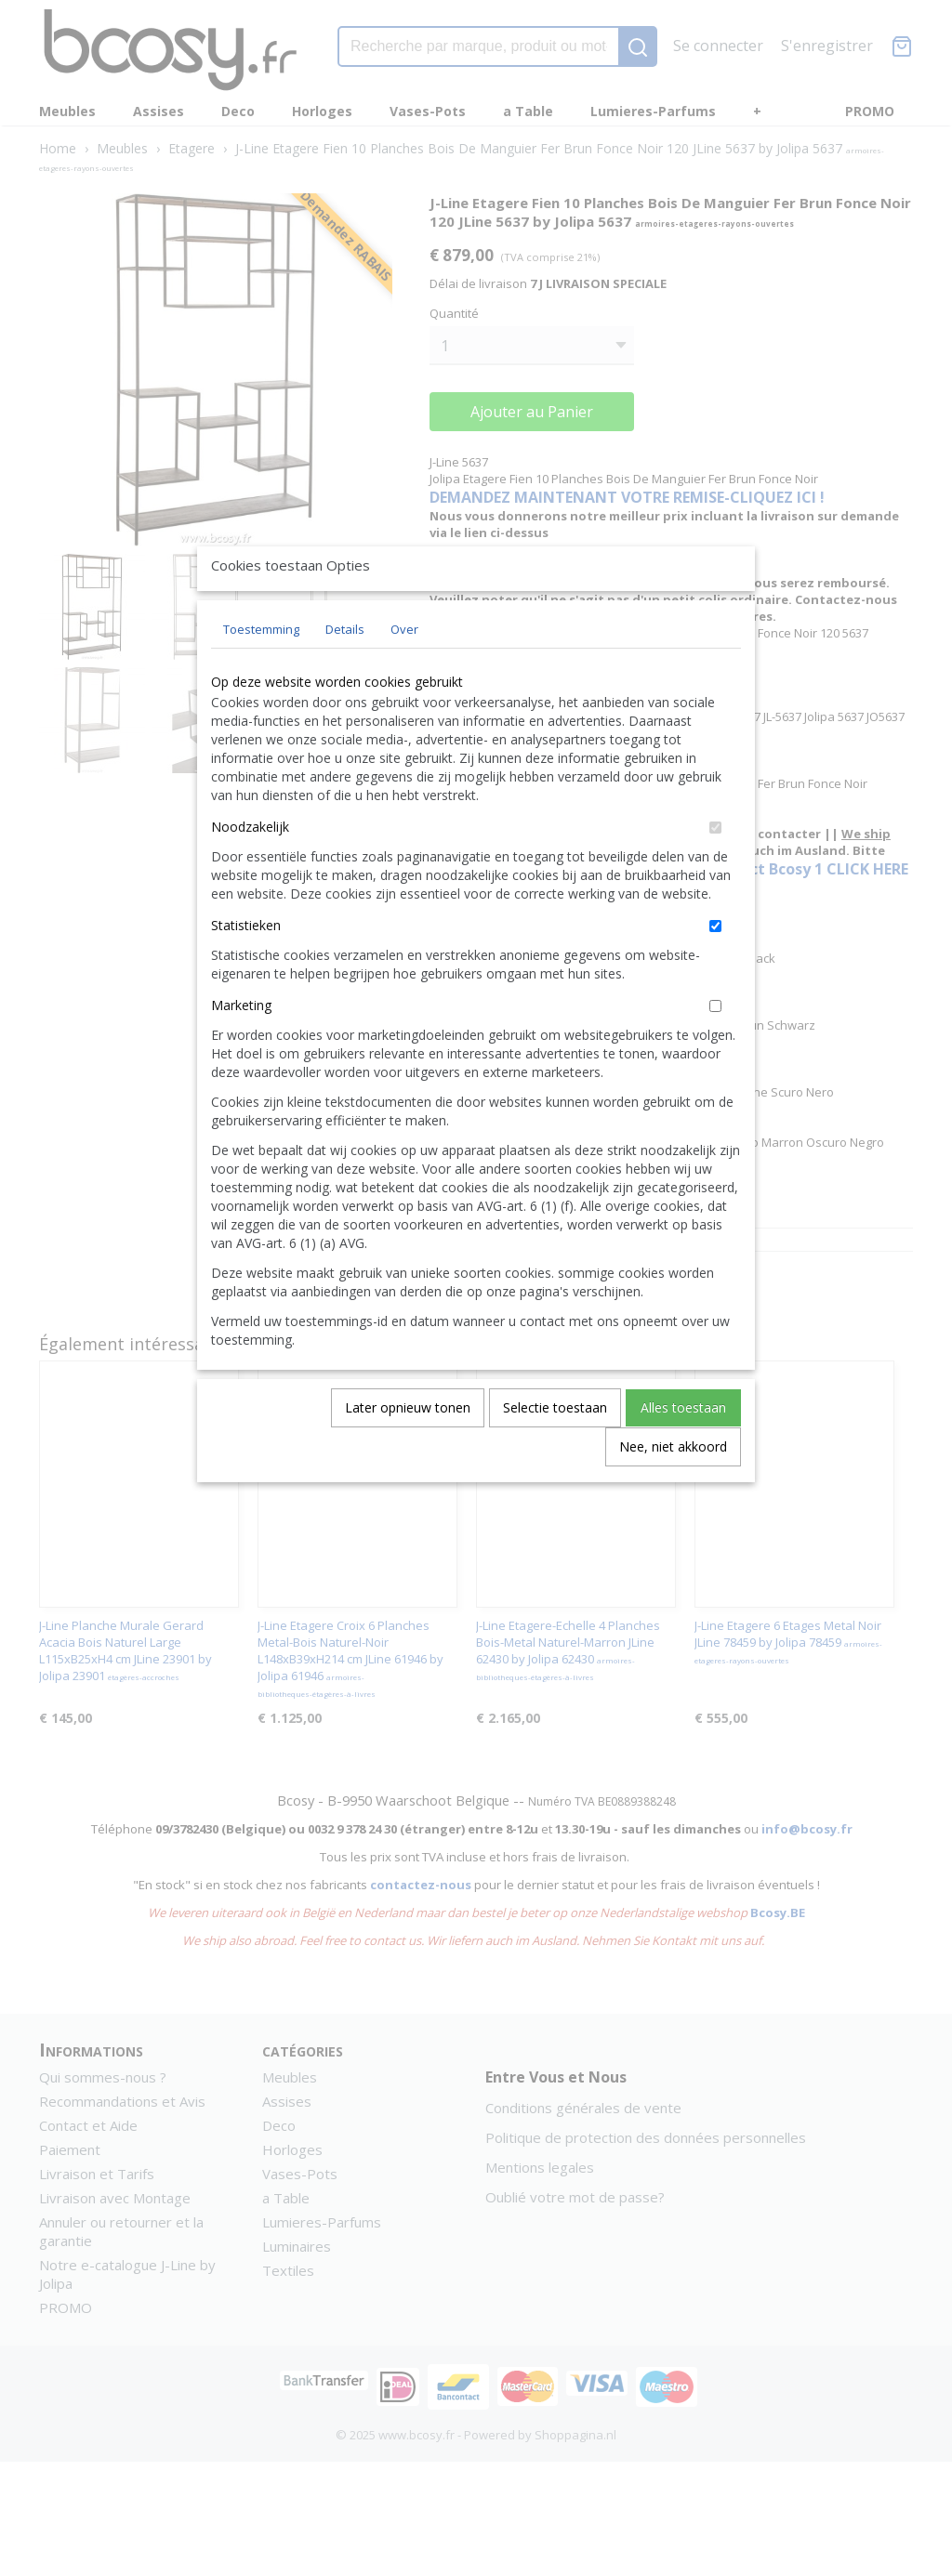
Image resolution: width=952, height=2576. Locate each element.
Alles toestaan (683, 1450)
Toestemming (261, 672)
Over (404, 672)
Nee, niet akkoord (673, 1489)
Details (344, 672)
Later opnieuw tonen (407, 1450)
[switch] (715, 870)
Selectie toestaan (555, 1450)
